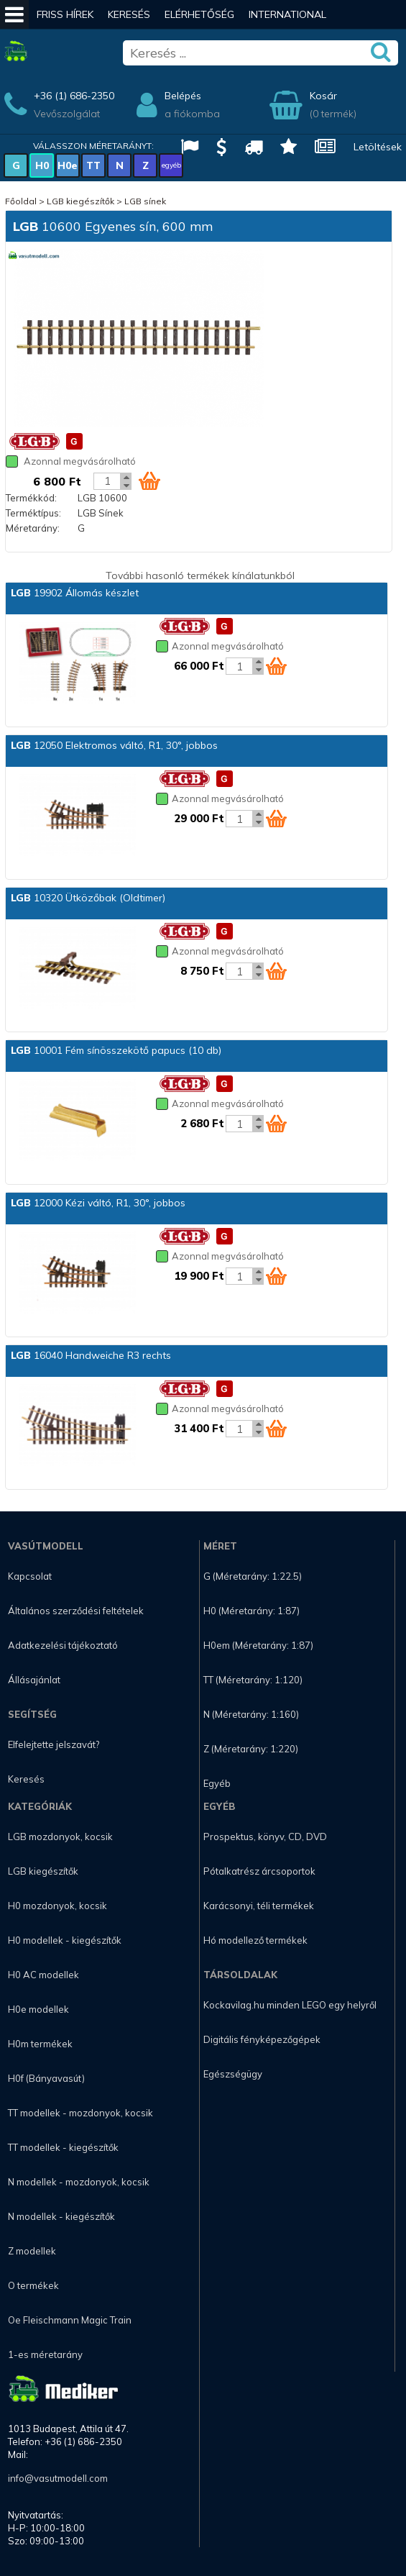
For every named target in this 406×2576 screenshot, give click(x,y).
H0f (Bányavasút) (46, 2078)
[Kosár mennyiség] (107, 481)
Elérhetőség (199, 14)
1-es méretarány (45, 2354)
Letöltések (378, 146)
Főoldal (21, 201)
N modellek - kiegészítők (61, 2216)
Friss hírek (65, 14)
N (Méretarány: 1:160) (251, 1714)
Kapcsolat (30, 1576)
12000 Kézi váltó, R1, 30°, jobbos (98, 1202)
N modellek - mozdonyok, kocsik (78, 2182)
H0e (67, 165)
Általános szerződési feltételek (76, 1610)
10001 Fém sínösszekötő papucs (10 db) (116, 1050)
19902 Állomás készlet (75, 592)
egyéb (171, 165)
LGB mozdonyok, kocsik (60, 1836)
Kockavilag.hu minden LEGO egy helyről (290, 2005)
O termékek (33, 2285)
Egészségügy (232, 2074)
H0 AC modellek (43, 1974)
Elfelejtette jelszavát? (53, 1744)
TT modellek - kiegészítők (63, 2147)
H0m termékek (40, 2043)
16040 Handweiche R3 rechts (91, 1355)
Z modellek (32, 2251)
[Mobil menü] (14, 14)
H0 (42, 165)
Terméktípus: (33, 513)
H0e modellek (38, 2009)
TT (93, 165)
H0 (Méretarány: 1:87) (251, 1610)
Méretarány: (33, 528)
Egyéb (217, 1783)
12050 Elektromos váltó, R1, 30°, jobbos (114, 745)
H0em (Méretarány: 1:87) (258, 1645)
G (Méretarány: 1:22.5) (252, 1576)
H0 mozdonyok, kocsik (57, 1905)
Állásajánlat (34, 1679)
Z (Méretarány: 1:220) (250, 1748)
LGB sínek (145, 201)
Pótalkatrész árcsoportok (259, 1871)
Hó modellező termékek (255, 1940)
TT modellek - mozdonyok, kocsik (80, 2112)
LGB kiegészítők (80, 201)
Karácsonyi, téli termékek (258, 1905)
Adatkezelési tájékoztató (63, 1645)
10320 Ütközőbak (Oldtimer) (88, 897)
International (287, 14)
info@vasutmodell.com (58, 2478)
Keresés (129, 14)
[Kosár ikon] (149, 480)
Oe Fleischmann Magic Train (70, 2320)
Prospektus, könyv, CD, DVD (265, 1836)
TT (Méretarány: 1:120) (253, 1679)
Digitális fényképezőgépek (261, 2039)
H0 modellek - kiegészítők (64, 1940)
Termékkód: (31, 498)
